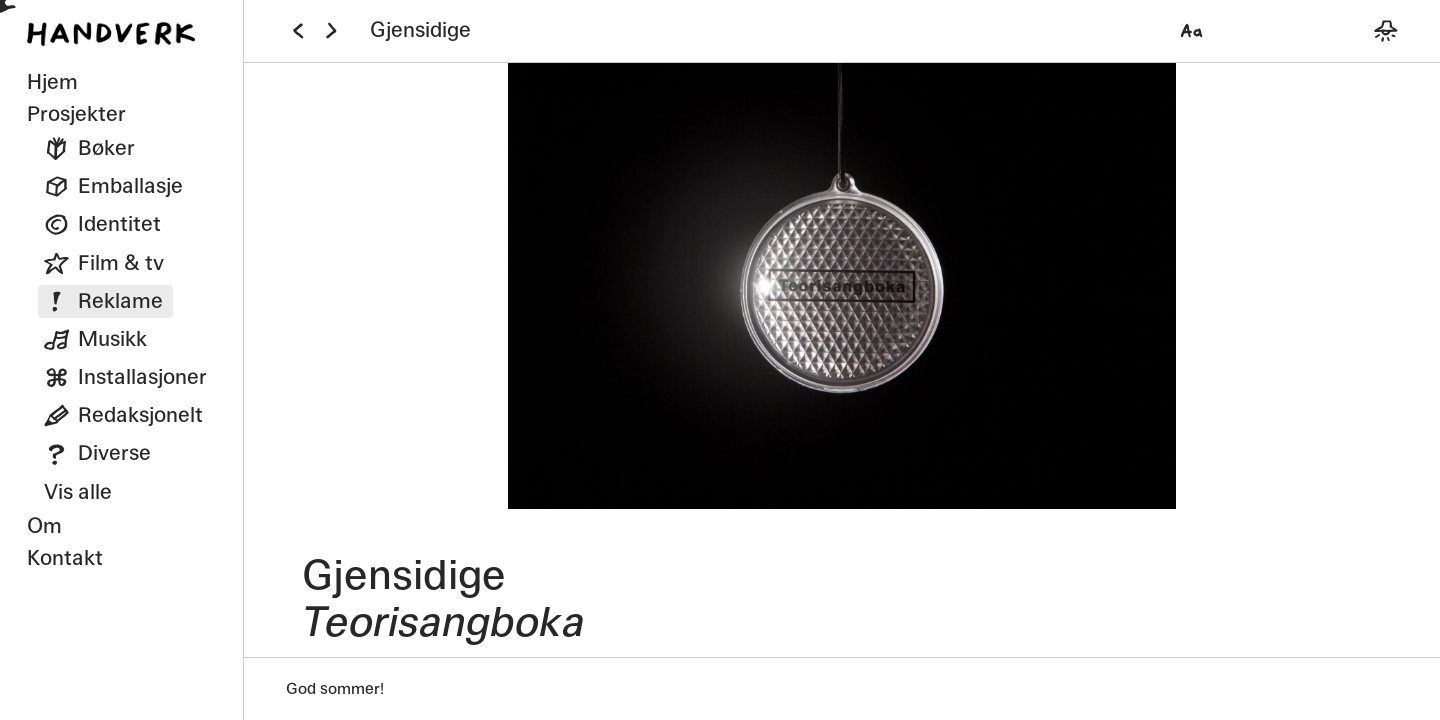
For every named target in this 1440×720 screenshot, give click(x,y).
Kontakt (65, 558)
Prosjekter (76, 114)
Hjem (52, 82)
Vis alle (78, 492)
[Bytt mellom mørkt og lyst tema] (1385, 30)
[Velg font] (1191, 30)
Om (44, 526)
